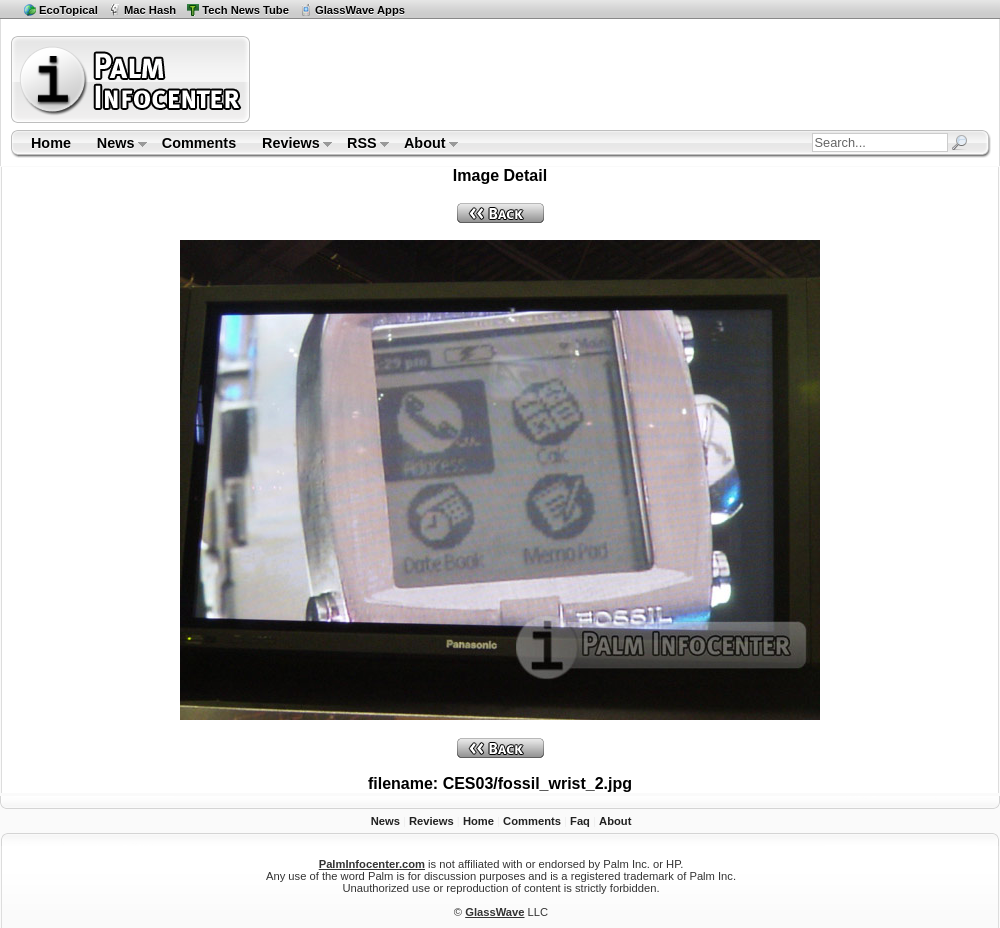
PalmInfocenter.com (372, 864)
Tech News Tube (245, 10)
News (115, 145)
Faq (580, 821)
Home (51, 143)
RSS (361, 145)
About (424, 145)
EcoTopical (68, 10)
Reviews (290, 145)
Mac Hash (150, 10)
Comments (199, 143)
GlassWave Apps (360, 10)
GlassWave (494, 912)
